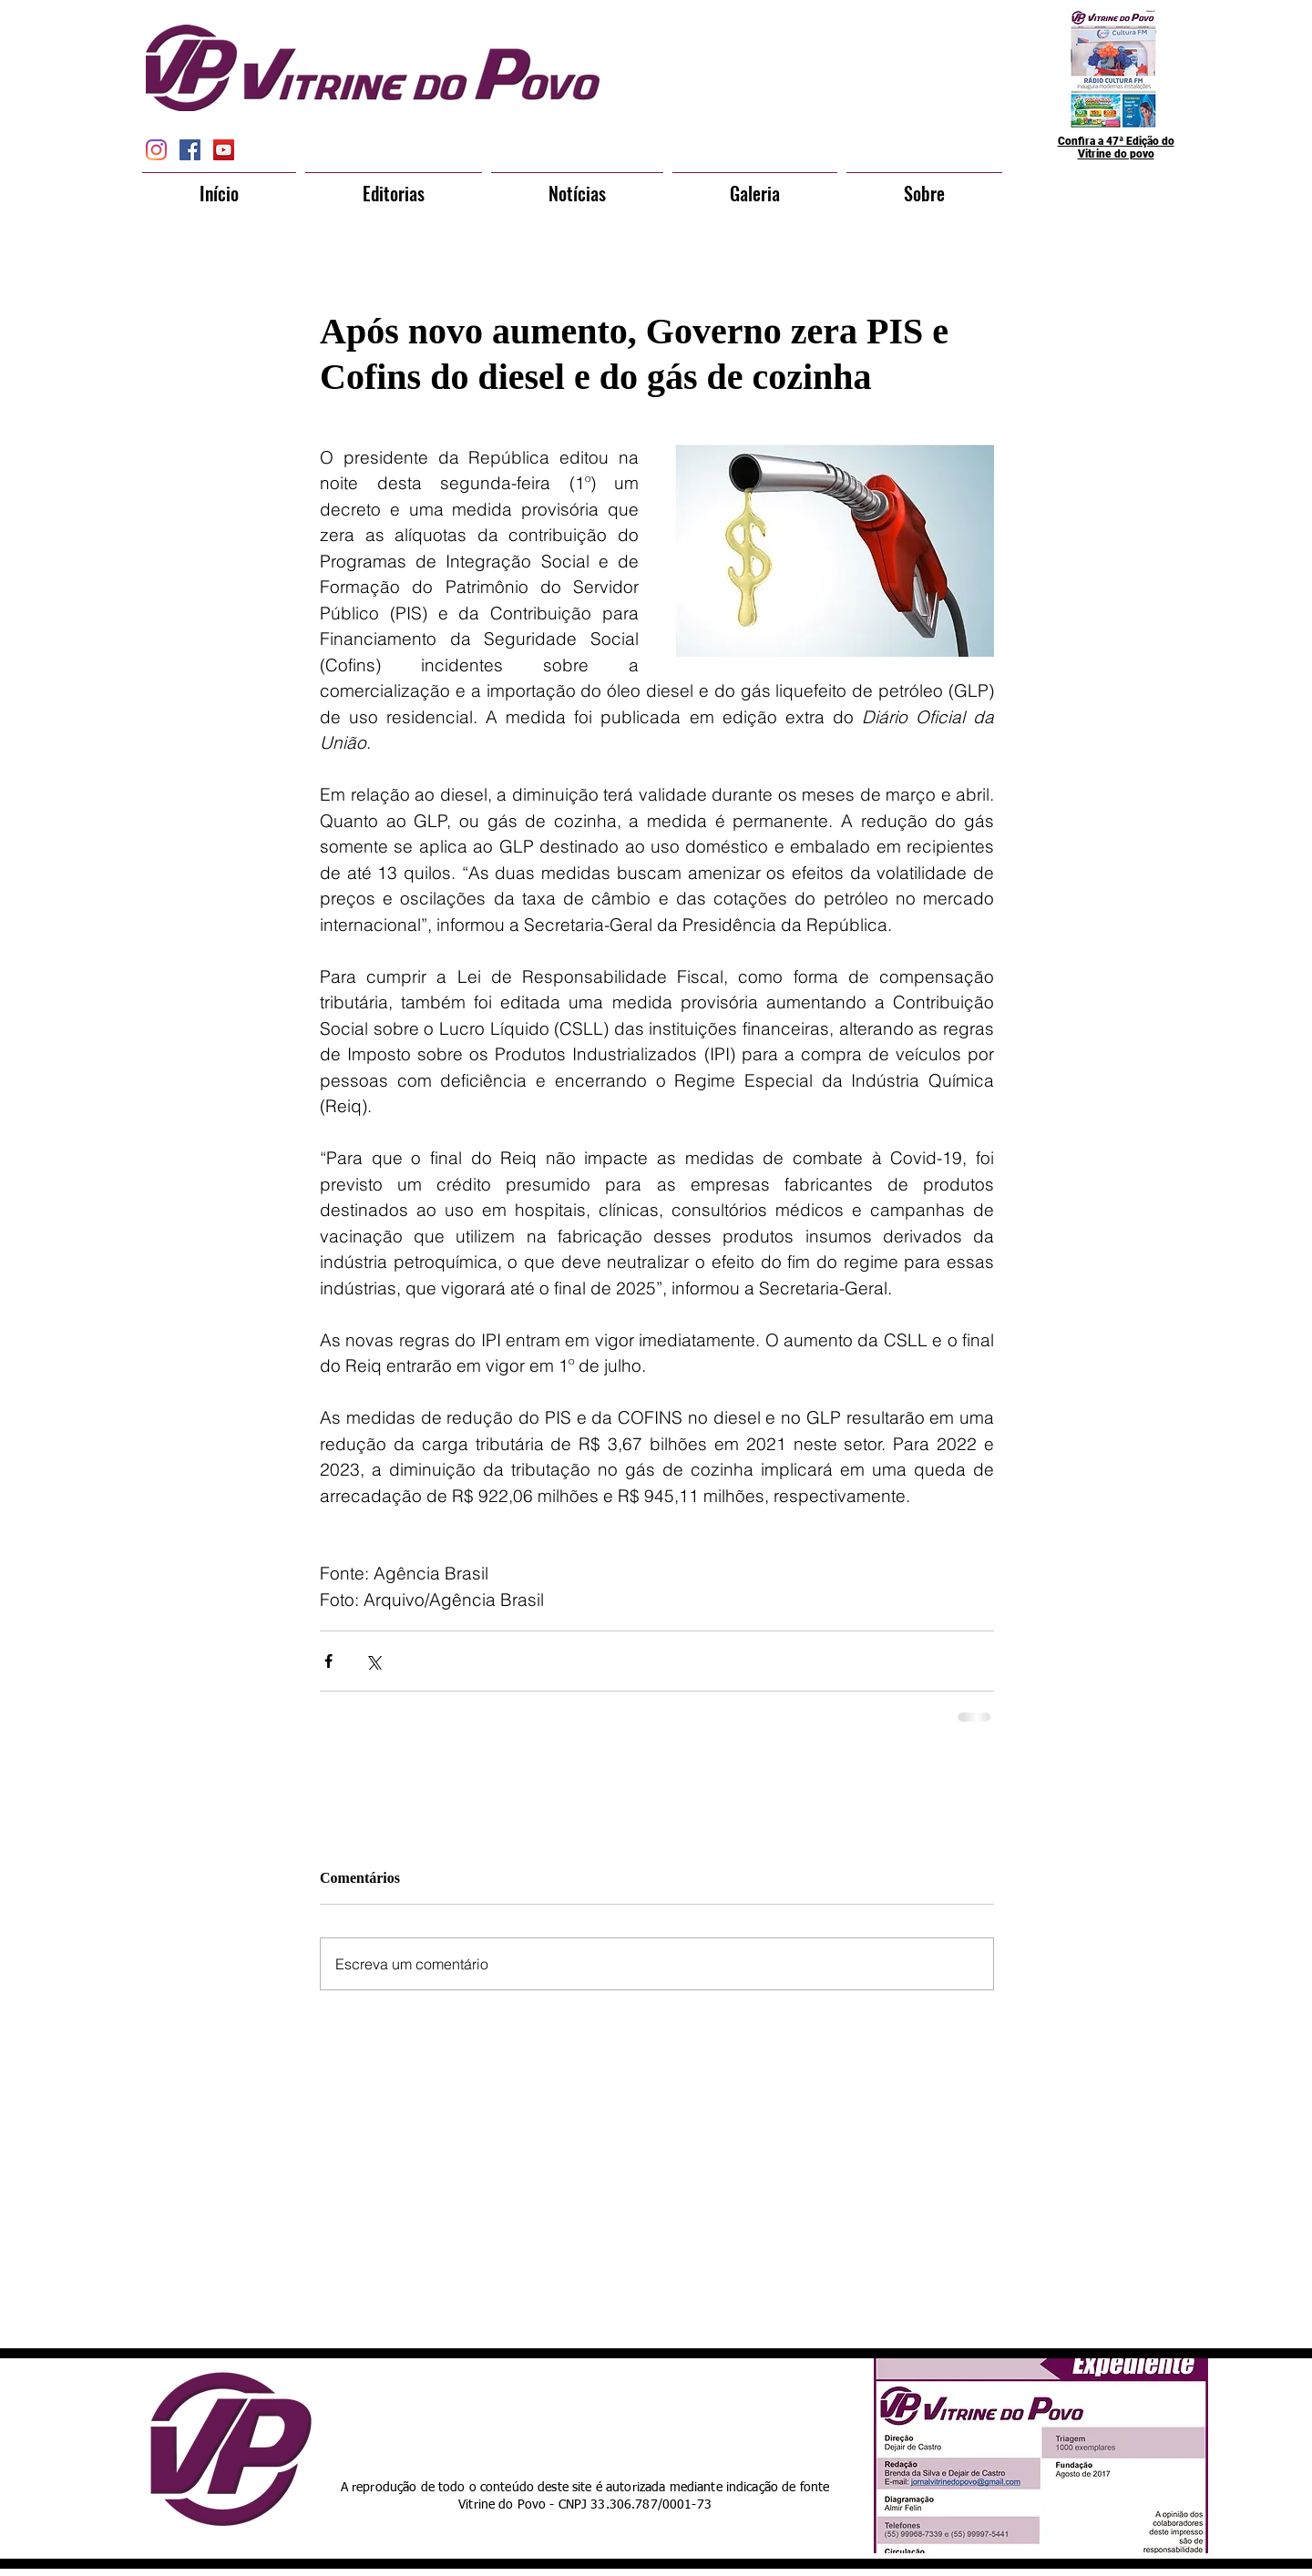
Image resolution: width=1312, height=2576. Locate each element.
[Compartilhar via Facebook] (328, 1661)
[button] (394, 185)
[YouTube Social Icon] (223, 149)
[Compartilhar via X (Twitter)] (373, 1661)
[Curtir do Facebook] (622, 2414)
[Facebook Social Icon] (189, 149)
